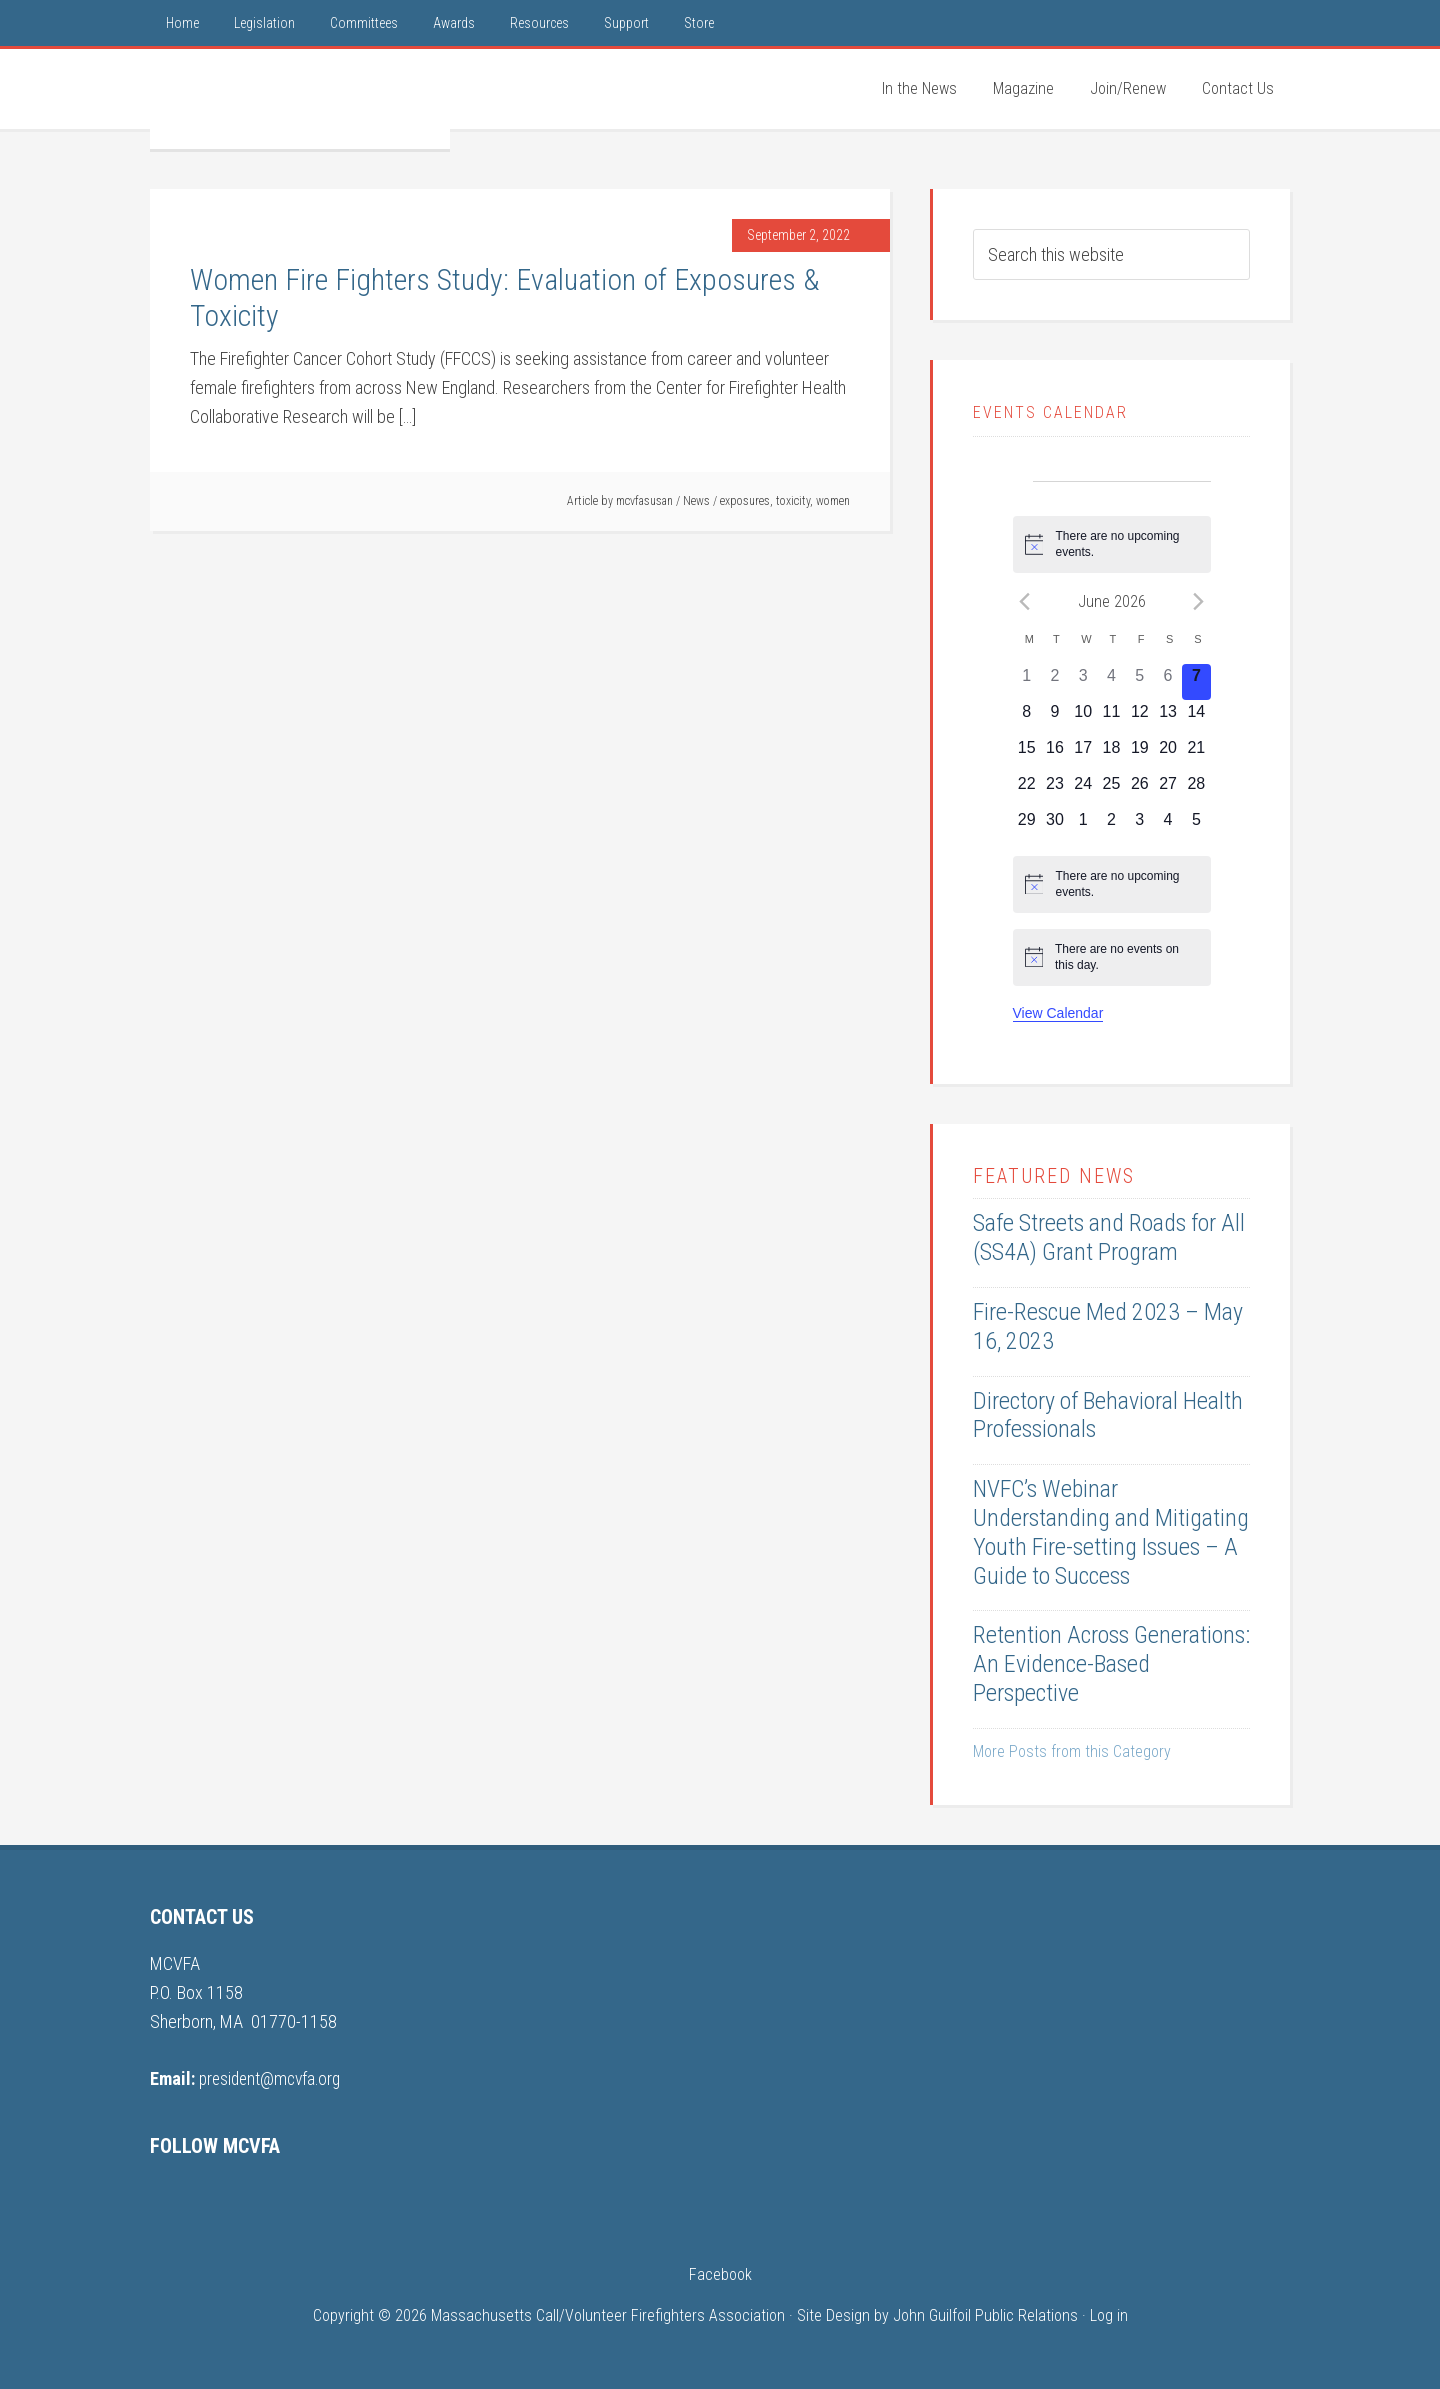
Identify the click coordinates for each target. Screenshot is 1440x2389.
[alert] (1112, 544)
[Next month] (1199, 601)
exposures (745, 501)
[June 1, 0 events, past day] (1027, 682)
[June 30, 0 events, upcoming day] (1055, 826)
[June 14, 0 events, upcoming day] (1196, 718)
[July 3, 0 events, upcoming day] (1140, 826)
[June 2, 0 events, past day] (1055, 682)
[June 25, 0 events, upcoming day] (1111, 790)
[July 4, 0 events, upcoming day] (1168, 826)
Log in (1109, 2315)
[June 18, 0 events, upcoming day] (1111, 754)
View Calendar (1058, 1013)
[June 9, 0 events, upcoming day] (1055, 718)
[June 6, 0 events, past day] (1168, 682)
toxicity (793, 501)
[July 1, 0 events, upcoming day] (1083, 826)
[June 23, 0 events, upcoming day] (1055, 790)
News (696, 501)
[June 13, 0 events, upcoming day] (1168, 718)
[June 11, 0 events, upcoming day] (1111, 718)
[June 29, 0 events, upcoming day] (1027, 826)
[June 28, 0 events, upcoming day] (1196, 790)
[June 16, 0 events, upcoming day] (1055, 754)
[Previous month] (1025, 601)
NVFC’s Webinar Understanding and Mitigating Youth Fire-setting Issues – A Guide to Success (1111, 1532)
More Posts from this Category (1072, 1751)
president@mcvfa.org (273, 2078)
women (833, 501)
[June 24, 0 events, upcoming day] (1083, 790)
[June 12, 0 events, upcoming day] (1140, 718)
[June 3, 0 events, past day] (1083, 682)
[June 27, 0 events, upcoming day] (1168, 790)
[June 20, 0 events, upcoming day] (1168, 754)
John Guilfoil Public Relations (985, 2315)
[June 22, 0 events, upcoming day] (1027, 790)
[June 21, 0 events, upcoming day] (1196, 754)
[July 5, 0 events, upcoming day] (1196, 826)
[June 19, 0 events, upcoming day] (1140, 754)
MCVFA (300, 99)
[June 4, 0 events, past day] (1111, 682)
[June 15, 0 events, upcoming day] (1027, 754)
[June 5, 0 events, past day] (1140, 682)
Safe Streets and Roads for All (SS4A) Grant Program (1109, 1237)
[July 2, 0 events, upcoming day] (1111, 826)
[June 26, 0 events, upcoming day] (1140, 790)
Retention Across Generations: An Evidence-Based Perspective (1111, 1664)
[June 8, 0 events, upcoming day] (1027, 718)
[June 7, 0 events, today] (1196, 682)
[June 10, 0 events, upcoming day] (1083, 718)
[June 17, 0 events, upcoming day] (1083, 754)
